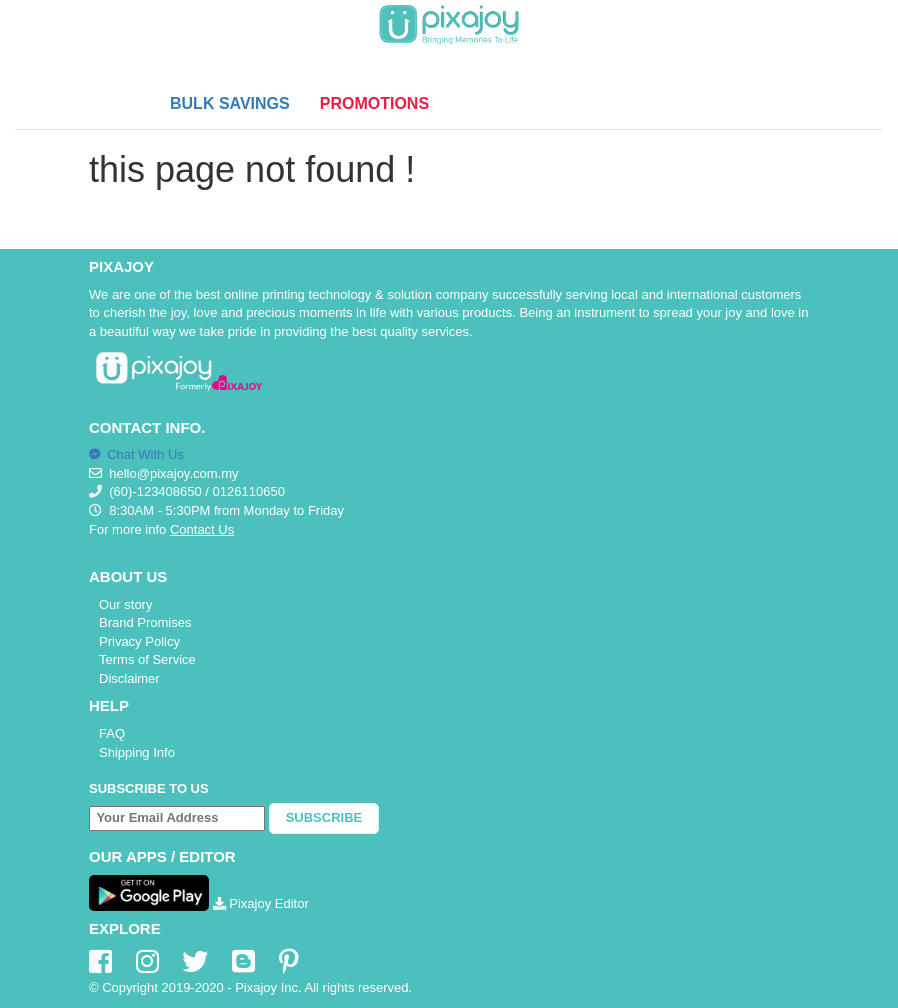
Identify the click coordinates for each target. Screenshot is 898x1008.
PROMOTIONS (374, 103)
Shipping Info (137, 752)
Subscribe (324, 817)
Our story (125, 604)
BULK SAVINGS (230, 103)
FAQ (112, 733)
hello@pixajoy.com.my (173, 473)
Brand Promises (145, 622)
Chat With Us (136, 454)
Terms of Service (147, 659)
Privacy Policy (139, 641)
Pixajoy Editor (261, 903)
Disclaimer (129, 678)
